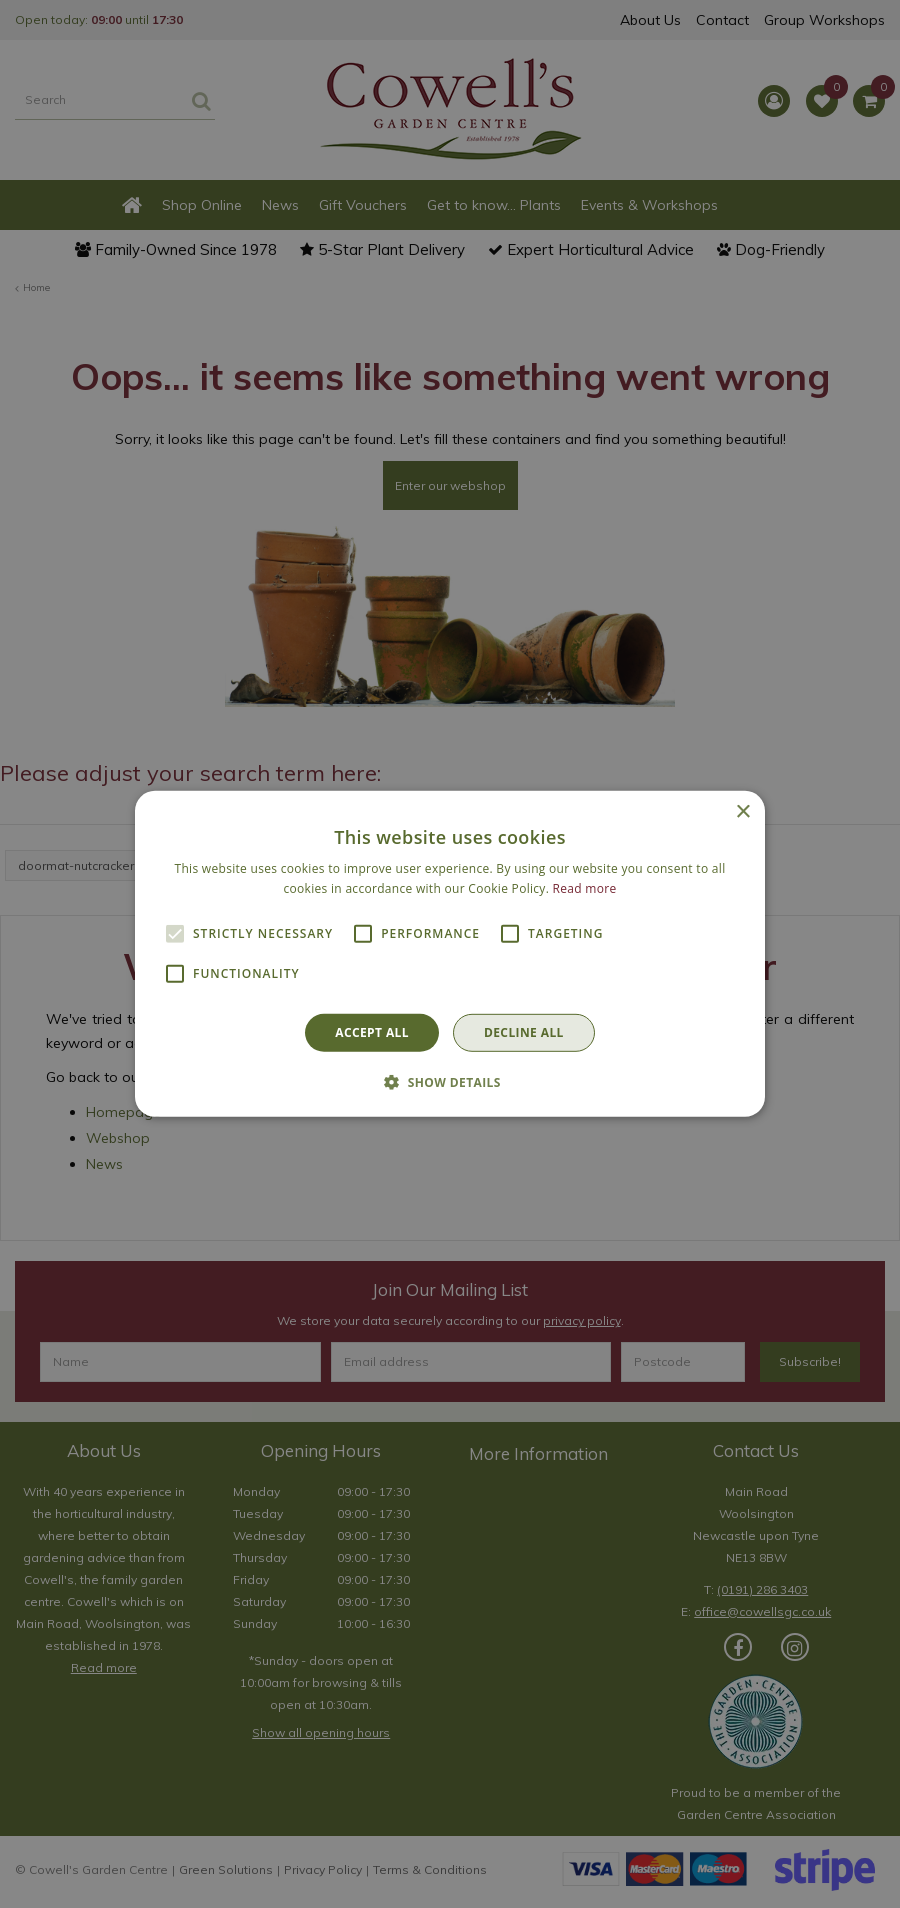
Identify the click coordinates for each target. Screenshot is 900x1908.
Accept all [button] (372, 1032)
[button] (450, 1082)
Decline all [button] (524, 1032)
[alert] (450, 954)
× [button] (742, 812)
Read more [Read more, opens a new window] (585, 888)
